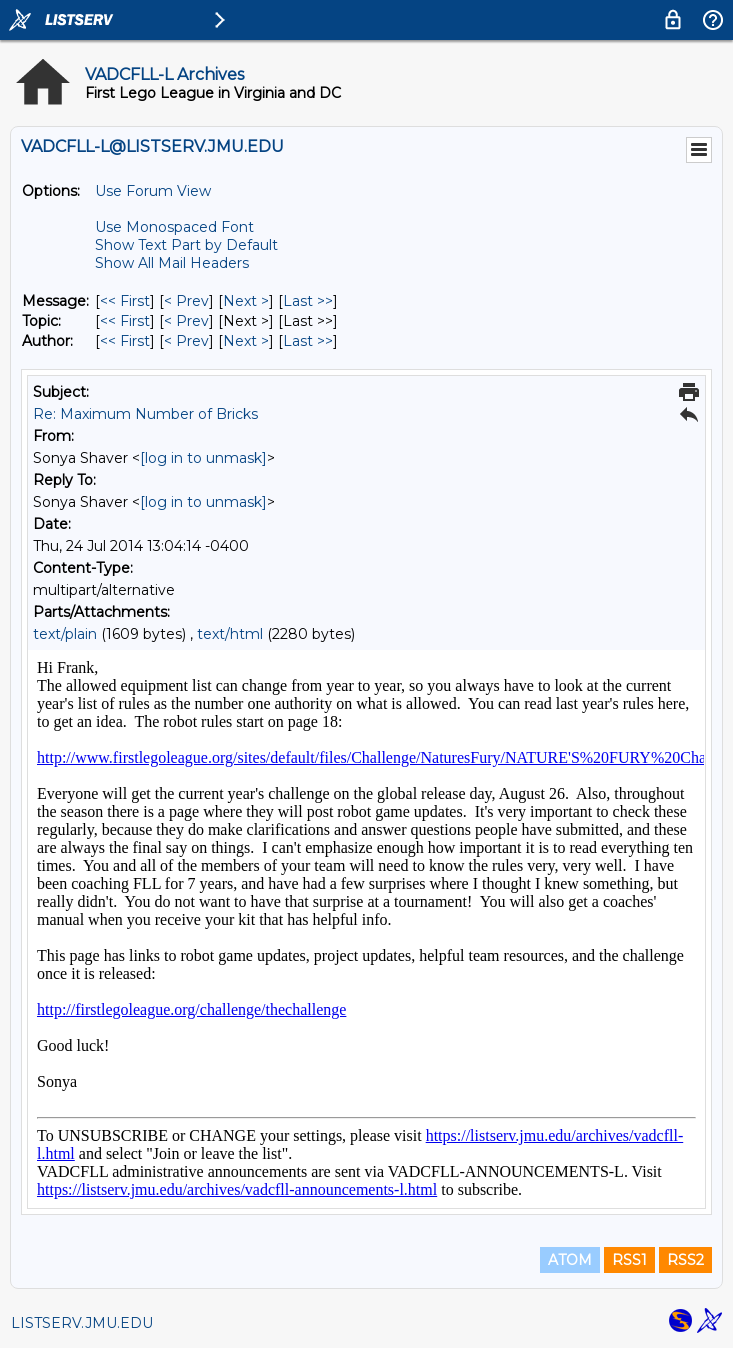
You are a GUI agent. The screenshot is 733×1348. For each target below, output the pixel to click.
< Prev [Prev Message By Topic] (186, 321)
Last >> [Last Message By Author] (308, 341)
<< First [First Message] (125, 301)
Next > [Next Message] (246, 301)
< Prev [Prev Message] (186, 301)
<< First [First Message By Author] (125, 341)
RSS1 (629, 1260)
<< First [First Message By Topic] (125, 321)
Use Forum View (153, 191)
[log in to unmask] (203, 458)
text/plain (65, 634)
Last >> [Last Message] (308, 301)
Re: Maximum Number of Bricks (145, 414)
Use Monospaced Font (174, 227)
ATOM (570, 1260)
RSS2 (685, 1260)
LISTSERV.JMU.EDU (82, 1323)
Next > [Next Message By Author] (246, 341)
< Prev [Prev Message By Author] (186, 341)
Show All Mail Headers (172, 263)
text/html (230, 634)
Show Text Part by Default (186, 245)
